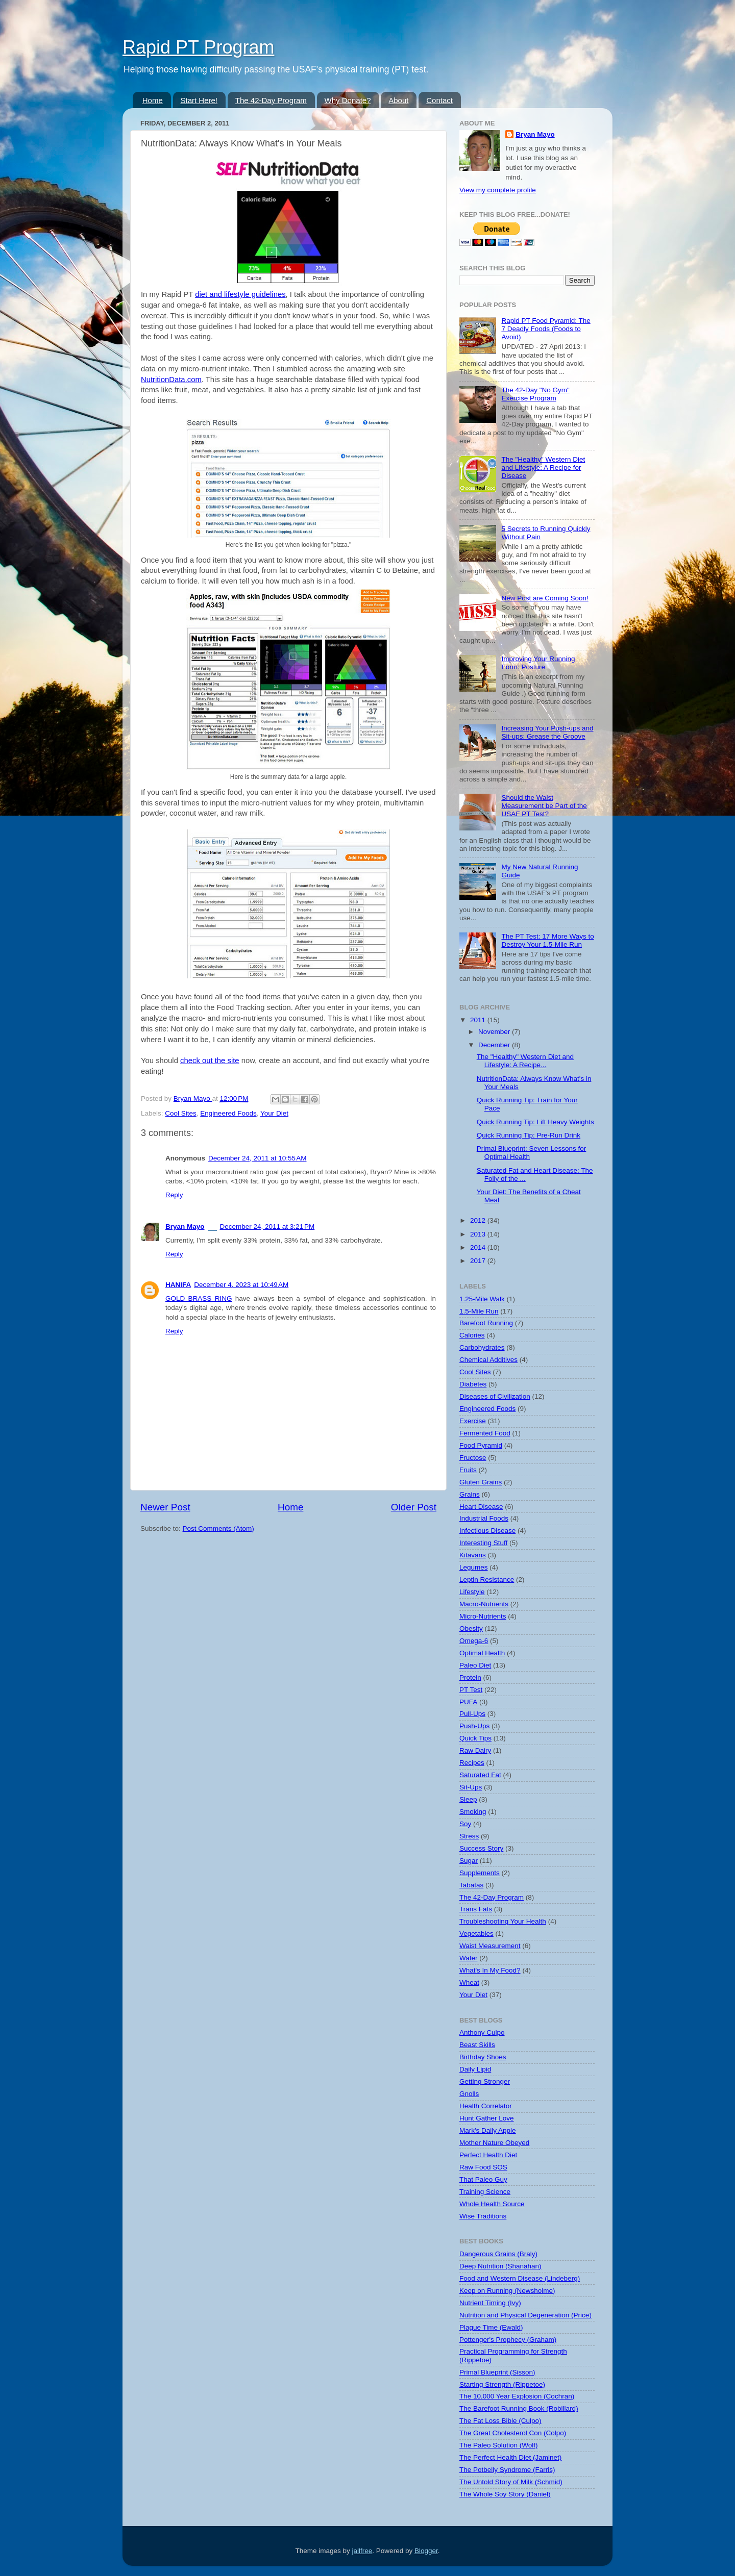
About (398, 100)
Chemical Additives (488, 1359)
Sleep (468, 1799)
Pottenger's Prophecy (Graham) (507, 2339)
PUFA (468, 1702)
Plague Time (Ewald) (491, 2327)
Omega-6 (473, 1641)
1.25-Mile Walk (482, 1299)
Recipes (471, 1762)
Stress (469, 1836)
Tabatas (471, 1885)
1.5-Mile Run (479, 1311)
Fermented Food (484, 1433)
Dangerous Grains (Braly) (498, 2254)
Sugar (468, 1860)
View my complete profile (497, 190)
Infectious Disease (487, 1530)
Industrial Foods (483, 1518)
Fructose (472, 1457)
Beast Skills (477, 2045)
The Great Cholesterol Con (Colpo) (512, 2433)
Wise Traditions (482, 2216)
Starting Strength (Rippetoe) (502, 2384)
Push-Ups (474, 1726)
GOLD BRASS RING (198, 1298)
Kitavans (472, 1555)
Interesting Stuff (483, 1543)
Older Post (413, 1507)
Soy (465, 1824)
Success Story (481, 1848)
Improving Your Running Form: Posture (538, 663)
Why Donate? (348, 100)
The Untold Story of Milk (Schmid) (510, 2482)
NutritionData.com (171, 379)
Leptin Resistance (486, 1579)
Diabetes (472, 1384)
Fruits (468, 1470)
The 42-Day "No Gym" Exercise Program (535, 394)
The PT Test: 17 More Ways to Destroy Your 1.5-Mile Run (547, 940)
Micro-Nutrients (482, 1616)
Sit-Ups (470, 1787)
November (495, 1032)
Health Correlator (485, 2106)
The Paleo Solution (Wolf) (498, 2445)
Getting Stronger (484, 2081)
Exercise (472, 1421)
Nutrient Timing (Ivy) (490, 2303)
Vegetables (476, 1933)
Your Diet (274, 1113)
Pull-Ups (472, 1714)
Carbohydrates (482, 1347)
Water (468, 1958)
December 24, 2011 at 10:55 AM (257, 1158)
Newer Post (165, 1507)
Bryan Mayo (193, 1098)
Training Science (484, 2191)
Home (152, 100)
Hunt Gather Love (486, 2118)
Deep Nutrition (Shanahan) (500, 2266)
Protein (470, 1677)
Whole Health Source (492, 2204)
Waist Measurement (490, 1946)
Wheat (469, 1982)
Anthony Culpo (482, 2032)
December (495, 1045)
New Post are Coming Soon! (544, 598)
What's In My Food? (490, 1970)
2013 (478, 1234)
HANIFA (178, 1285)
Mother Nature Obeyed (494, 2142)
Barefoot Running (486, 1323)
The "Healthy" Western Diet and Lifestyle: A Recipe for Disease (543, 467)
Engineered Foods (228, 1113)
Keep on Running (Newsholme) (507, 2290)
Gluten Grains (480, 1482)
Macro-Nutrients (483, 1604)
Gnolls (469, 2094)
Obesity (471, 1628)
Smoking (472, 1811)
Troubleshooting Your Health (502, 1921)
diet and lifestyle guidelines (240, 294)
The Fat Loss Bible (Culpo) (500, 2421)
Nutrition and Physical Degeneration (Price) (525, 2315)
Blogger (426, 2551)
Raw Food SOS (483, 2167)
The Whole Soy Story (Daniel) (505, 2494)
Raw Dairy (475, 1750)
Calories (472, 1335)
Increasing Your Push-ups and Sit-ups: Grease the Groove (547, 732)
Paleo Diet (475, 1665)
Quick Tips (475, 1738)
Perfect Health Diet (488, 2155)
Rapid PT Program (198, 47)
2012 (478, 1220)
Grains (469, 1494)
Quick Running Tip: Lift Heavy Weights (535, 1122)
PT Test (470, 1690)
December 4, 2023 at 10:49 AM (241, 1285)
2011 (478, 1020)
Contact (439, 100)
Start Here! (199, 100)
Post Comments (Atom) (218, 1528)
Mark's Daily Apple (487, 2130)
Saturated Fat (480, 1775)
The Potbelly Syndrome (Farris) (507, 2469)
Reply (174, 1195)
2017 (478, 1261)
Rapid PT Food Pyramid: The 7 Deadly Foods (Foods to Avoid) (545, 329)
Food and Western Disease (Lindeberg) (519, 2278)
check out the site (209, 1060)
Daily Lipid (475, 2069)
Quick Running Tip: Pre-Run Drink (528, 1135)
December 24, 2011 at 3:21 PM (267, 1226)
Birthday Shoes (482, 2057)
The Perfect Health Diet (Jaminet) (510, 2457)
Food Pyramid (480, 1445)
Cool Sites (181, 1113)
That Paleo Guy (483, 2179)
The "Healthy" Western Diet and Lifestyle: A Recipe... (525, 1061)
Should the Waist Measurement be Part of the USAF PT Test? (543, 806)
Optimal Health (482, 1653)
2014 (478, 1247)
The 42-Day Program (271, 100)
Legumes (473, 1567)
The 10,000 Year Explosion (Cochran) (516, 2396)
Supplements (479, 1873)
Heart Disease (481, 1506)
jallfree (362, 2551)
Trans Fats (475, 1909)
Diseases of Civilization (494, 1396)
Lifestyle (472, 1592)
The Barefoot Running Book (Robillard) (518, 2408)
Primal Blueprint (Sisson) (497, 2372)
